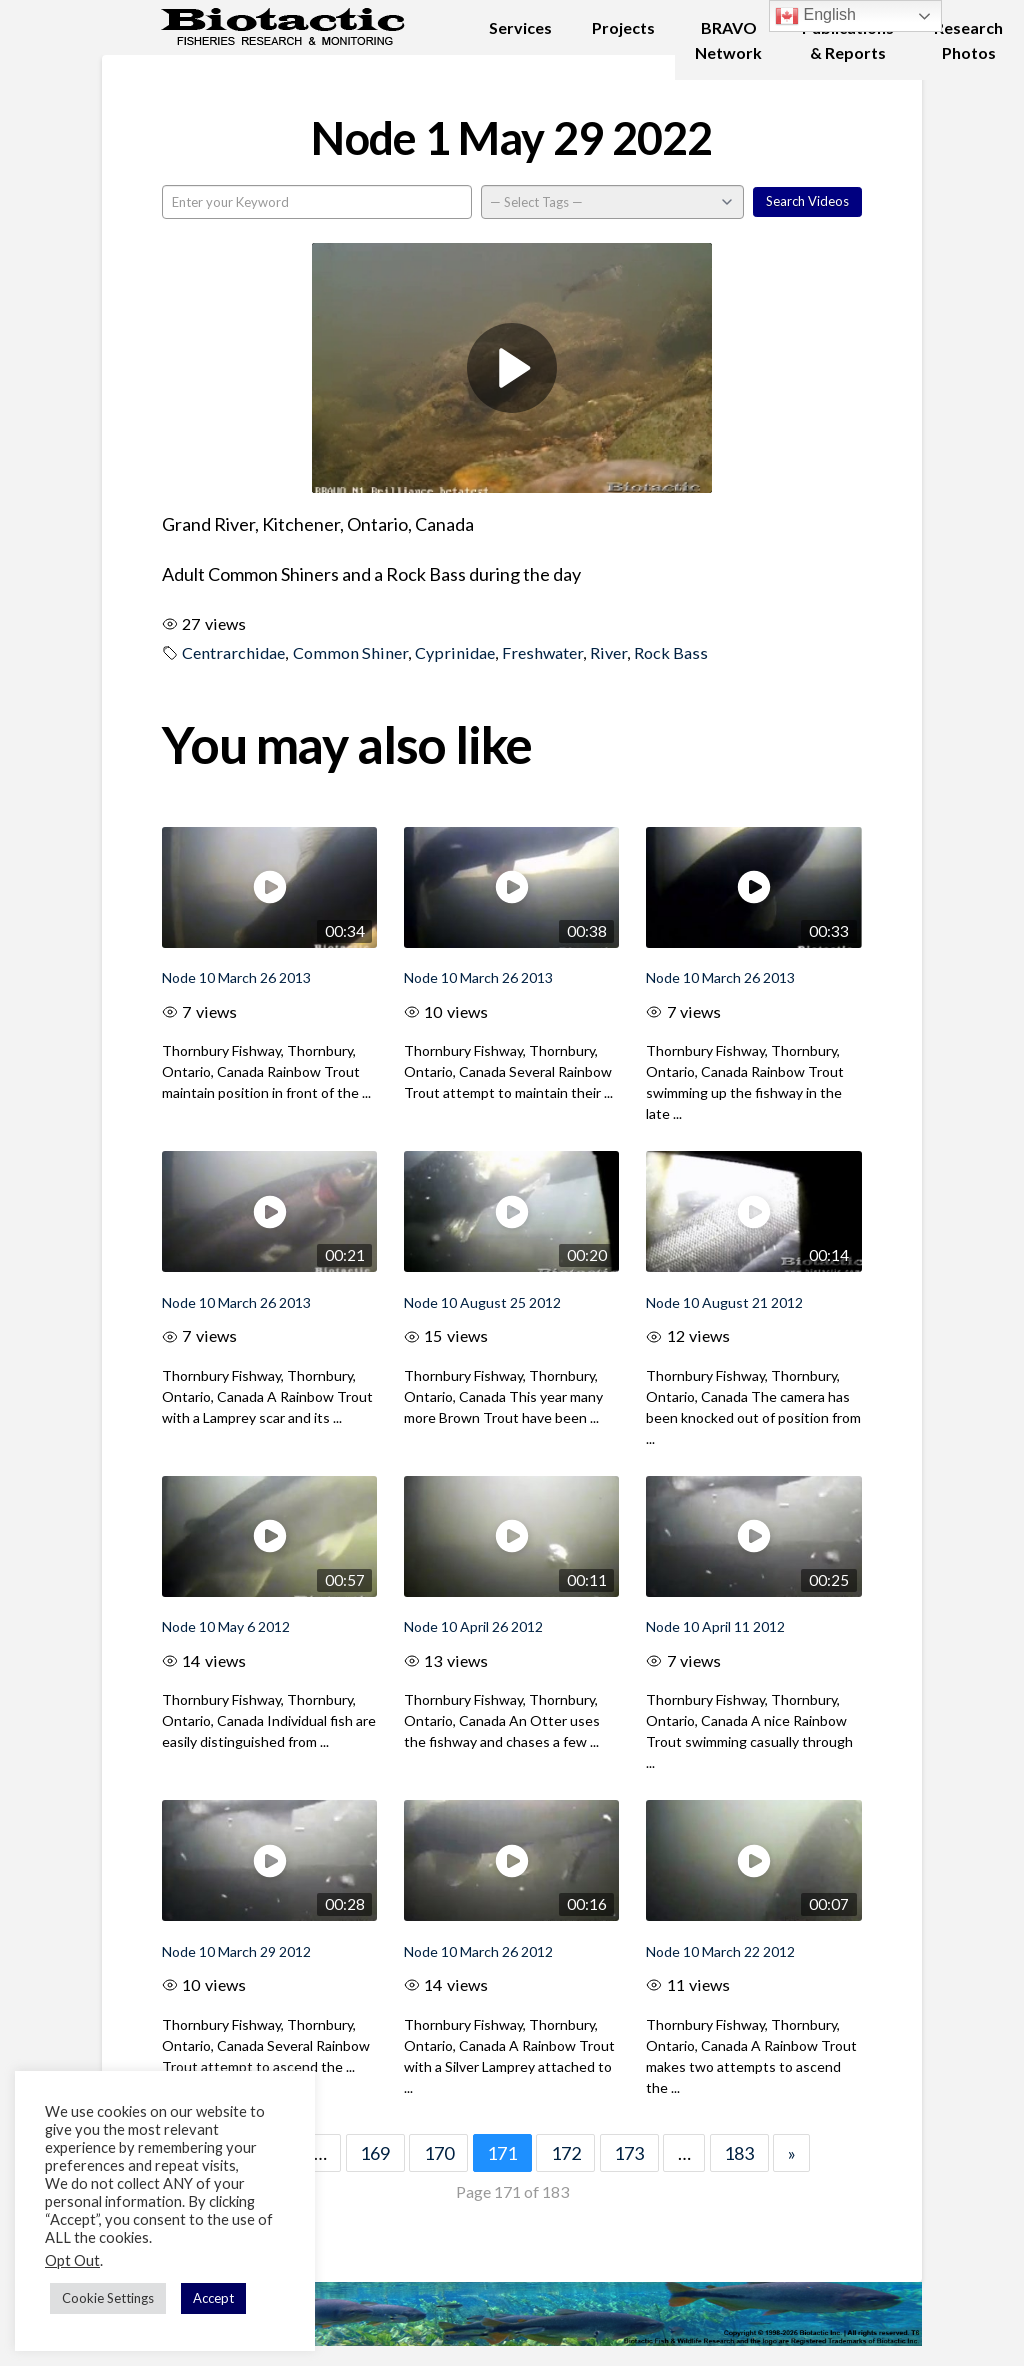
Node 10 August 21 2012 (724, 1302)
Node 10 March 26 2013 (236, 977)
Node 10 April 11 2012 (715, 1626)
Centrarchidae (233, 652)
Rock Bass (671, 652)
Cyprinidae (455, 652)
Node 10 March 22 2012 (720, 1951)
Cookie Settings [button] (108, 2298)
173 (629, 2153)
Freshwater (542, 652)
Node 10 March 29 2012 (236, 1951)
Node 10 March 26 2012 (478, 1951)
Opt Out (72, 2260)
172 (566, 2153)
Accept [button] (213, 2298)
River (608, 652)
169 (375, 2153)
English (815, 16)
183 (739, 2153)
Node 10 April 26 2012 (473, 1626)
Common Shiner (350, 652)
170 (439, 2153)
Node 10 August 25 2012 (482, 1302)
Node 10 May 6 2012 (226, 1626)
